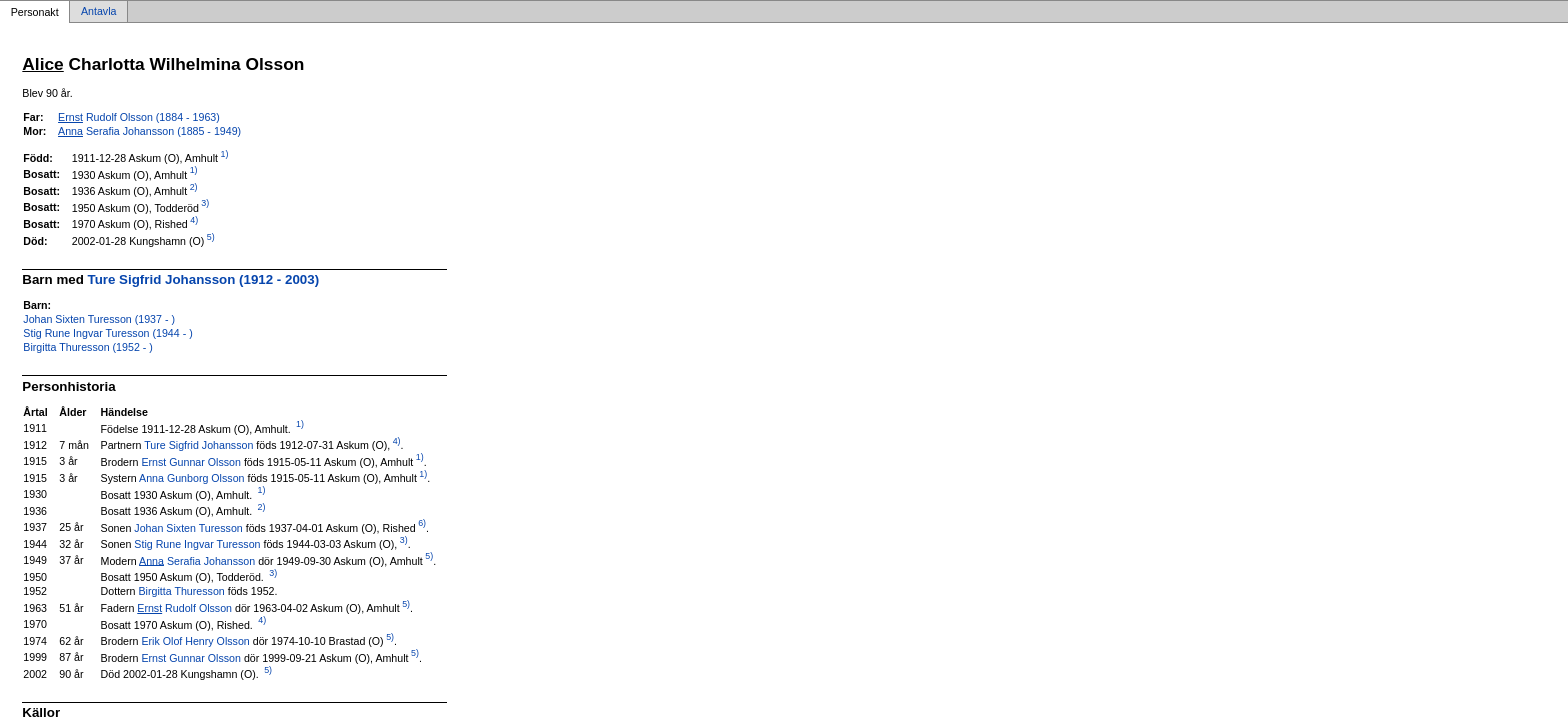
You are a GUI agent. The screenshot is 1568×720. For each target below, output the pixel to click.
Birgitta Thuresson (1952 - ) (88, 347)
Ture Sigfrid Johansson (198, 445)
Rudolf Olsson (184, 608)
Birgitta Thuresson (181, 591)
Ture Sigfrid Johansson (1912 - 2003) (204, 279)
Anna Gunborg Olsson (191, 478)
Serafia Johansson (197, 560)
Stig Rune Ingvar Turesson (197, 544)
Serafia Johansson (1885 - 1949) (149, 131)
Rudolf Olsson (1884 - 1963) (139, 117)
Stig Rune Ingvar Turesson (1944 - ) (107, 333)
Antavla (99, 12)
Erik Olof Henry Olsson (195, 641)
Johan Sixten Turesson (188, 527)
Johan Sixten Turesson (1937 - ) (99, 319)
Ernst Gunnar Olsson (191, 461)
